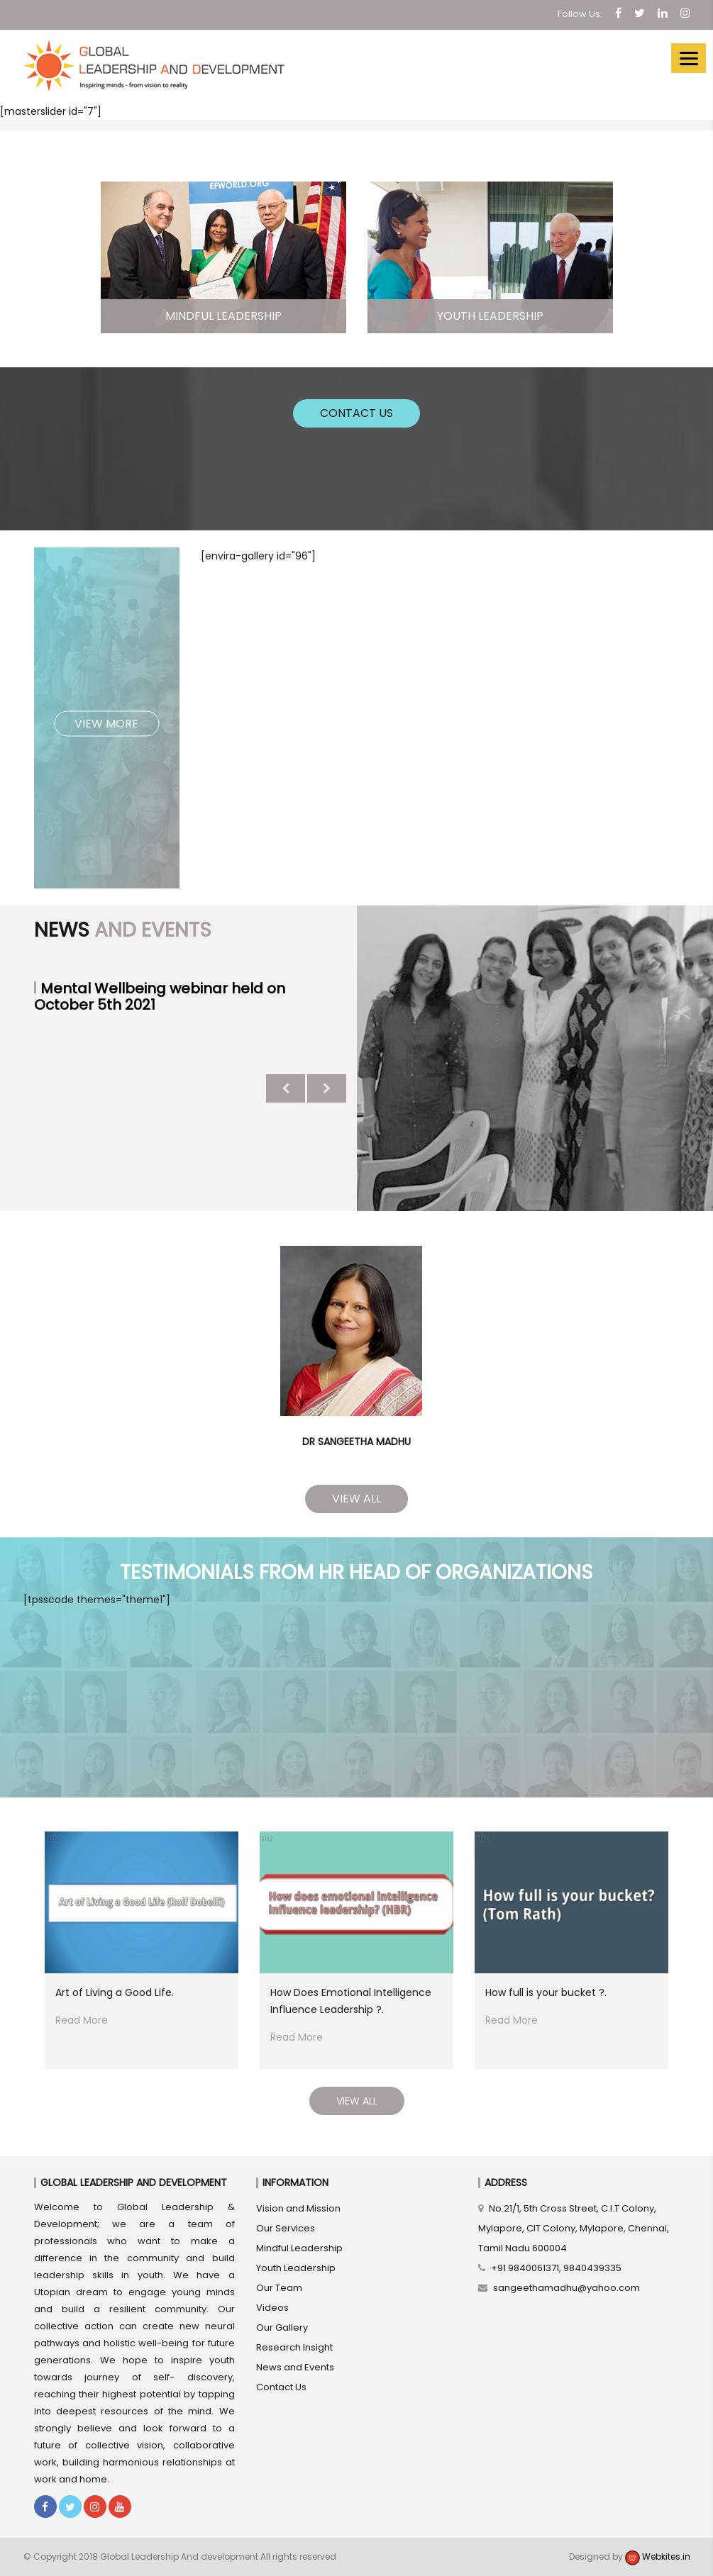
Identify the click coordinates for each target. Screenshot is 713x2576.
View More (106, 723)
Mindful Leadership (299, 2248)
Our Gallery (282, 2327)
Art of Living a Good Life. (114, 1992)
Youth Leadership (296, 2268)
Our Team (279, 2288)
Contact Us (356, 413)
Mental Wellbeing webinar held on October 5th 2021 (159, 996)
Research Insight (294, 2347)
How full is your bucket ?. (546, 1992)
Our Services (285, 2228)
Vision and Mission (298, 2208)
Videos (272, 2307)
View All (356, 1498)
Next (326, 1088)
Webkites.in (657, 2556)
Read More (81, 2020)
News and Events (295, 2367)
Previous (285, 1088)
